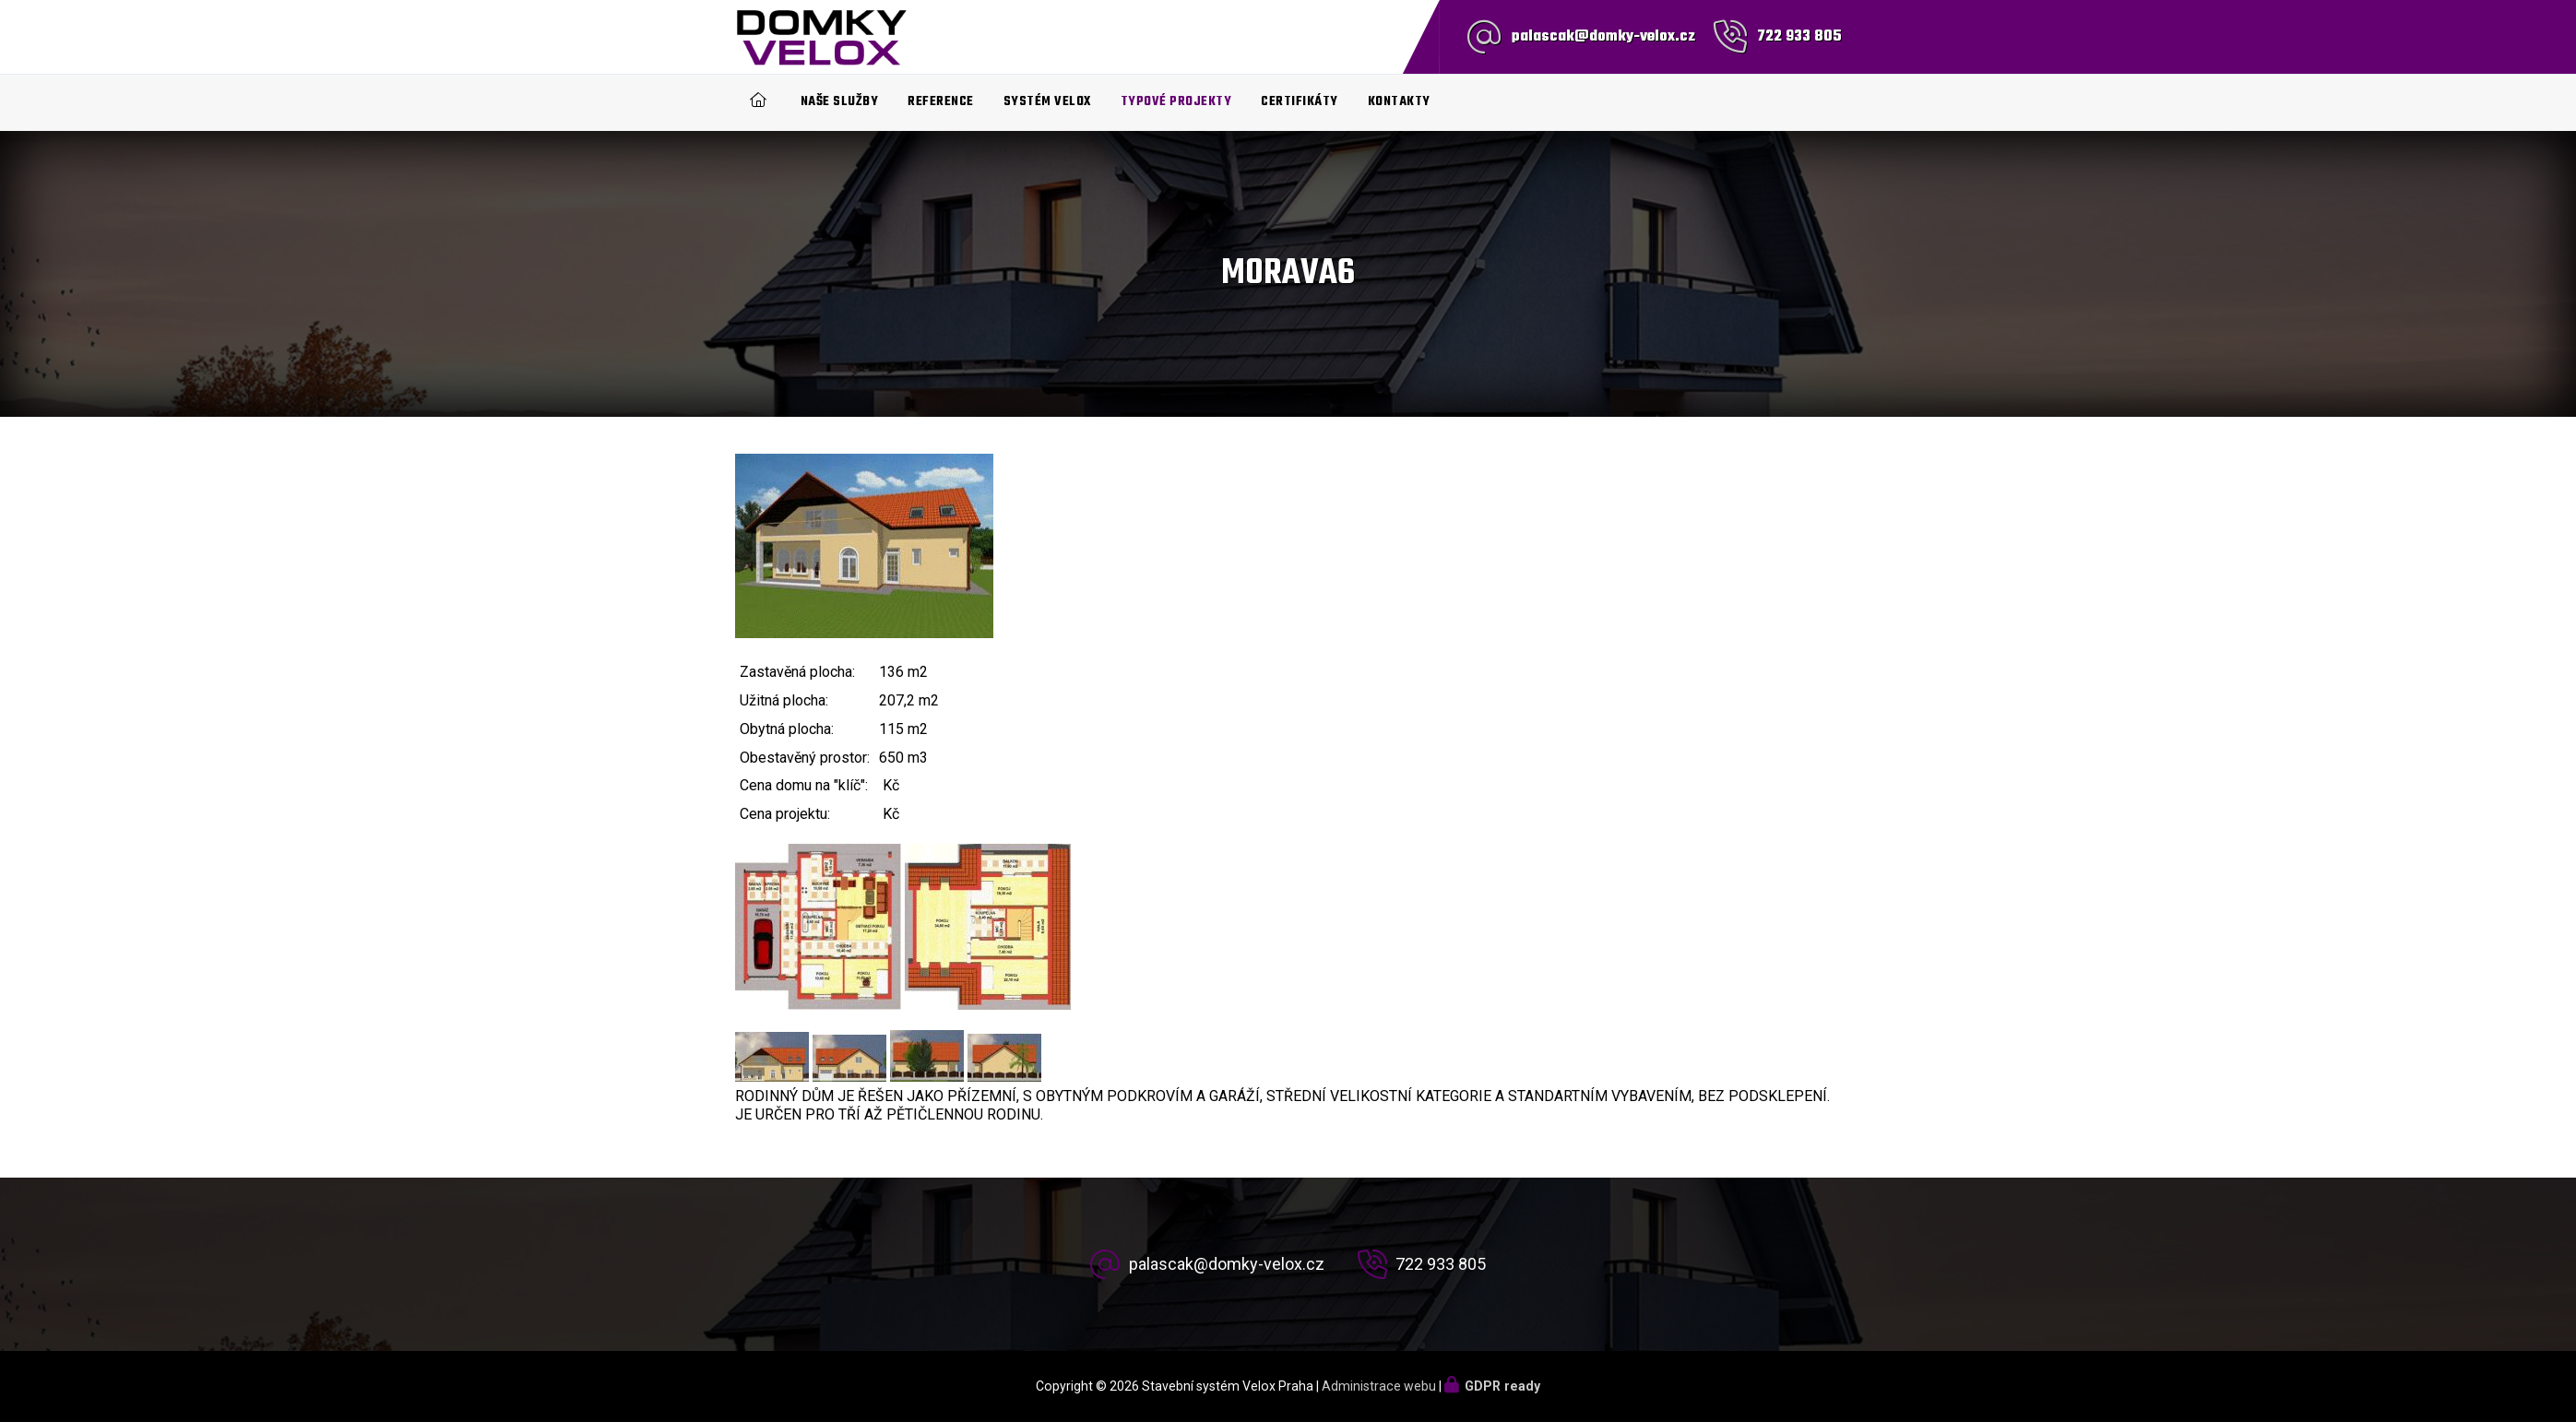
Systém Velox (1047, 102)
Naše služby (840, 102)
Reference (941, 102)
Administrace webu (1379, 1386)
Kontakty (1399, 102)
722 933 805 (1799, 37)
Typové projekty (1176, 102)
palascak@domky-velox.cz (1603, 37)
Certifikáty (1299, 102)
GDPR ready (1502, 1386)
